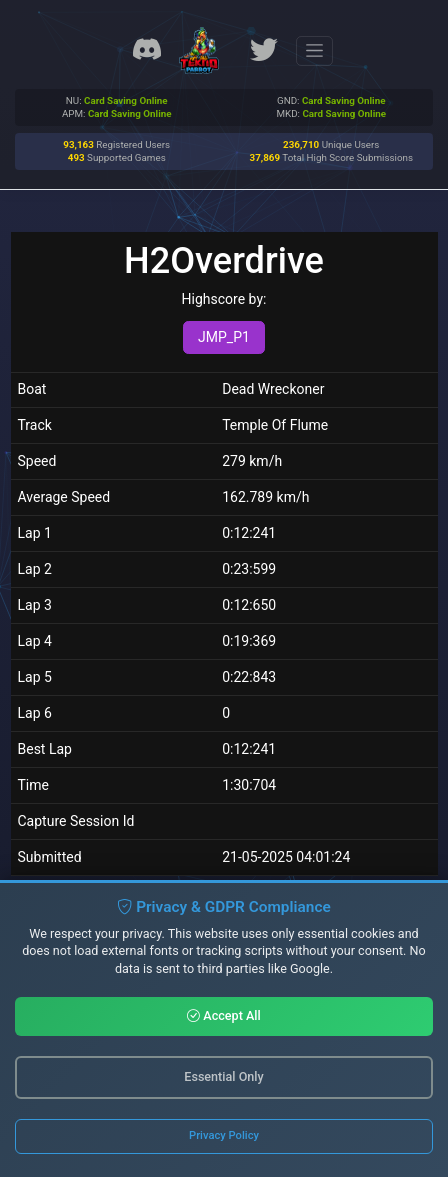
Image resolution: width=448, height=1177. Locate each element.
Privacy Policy (224, 1135)
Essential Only (223, 1076)
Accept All (224, 1015)
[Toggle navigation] (314, 51)
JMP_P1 (224, 337)
